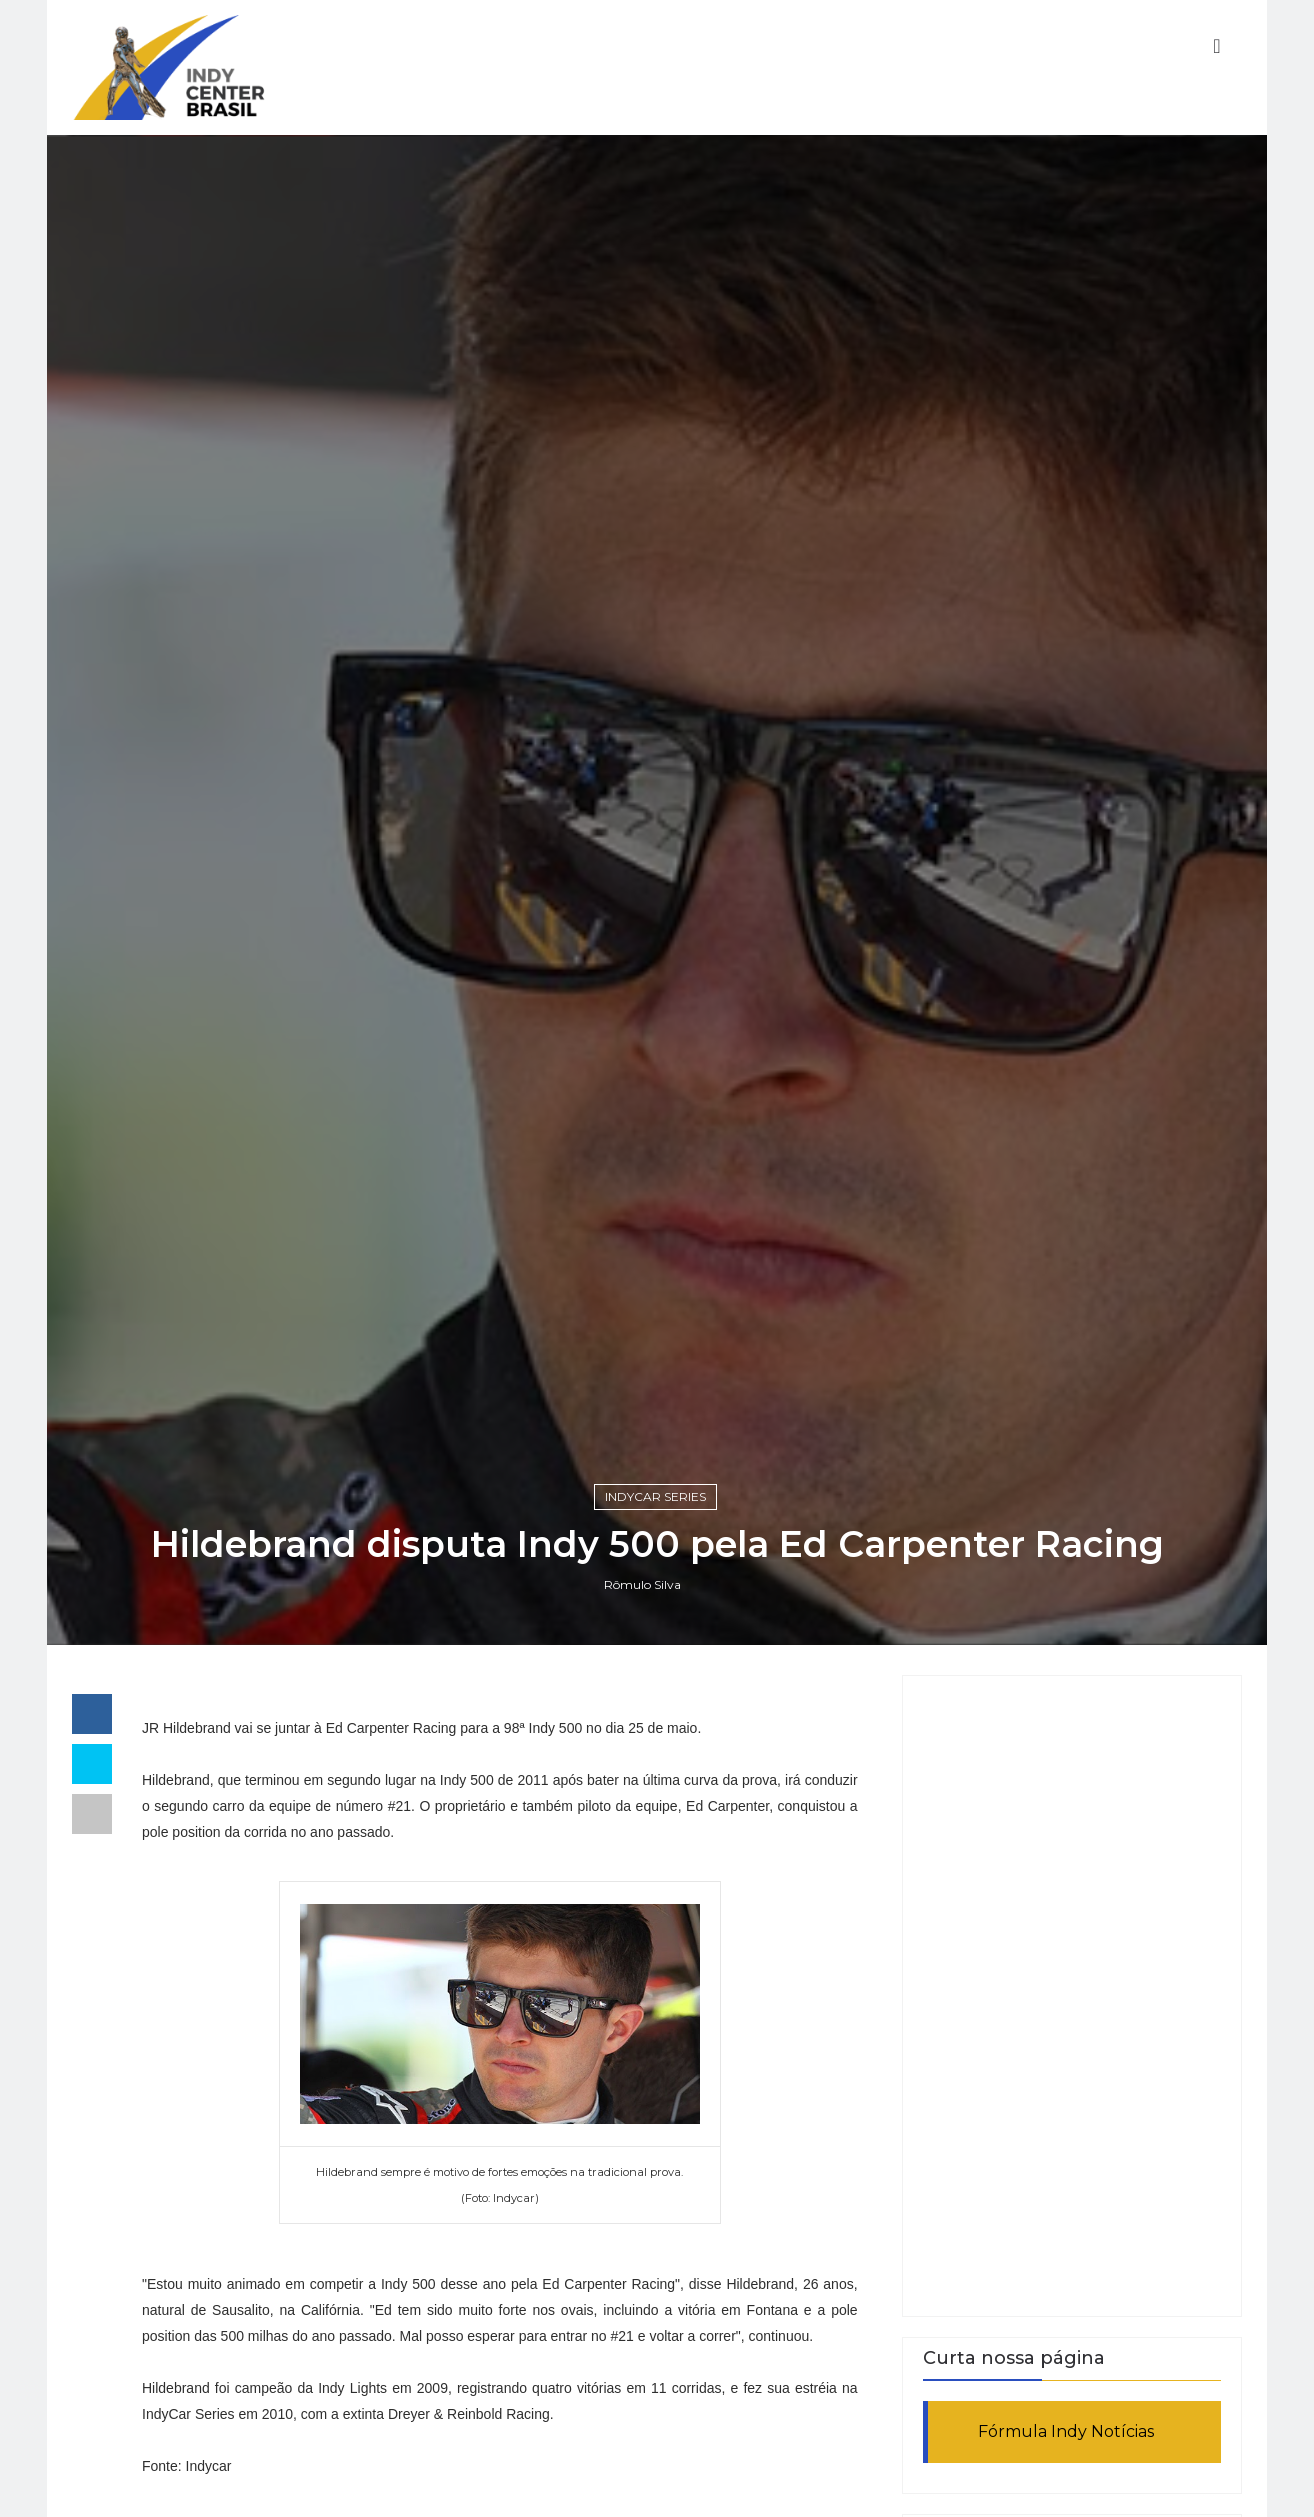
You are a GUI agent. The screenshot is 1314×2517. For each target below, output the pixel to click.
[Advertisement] (1072, 1996)
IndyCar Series (655, 1496)
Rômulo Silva (642, 1584)
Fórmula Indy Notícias (1066, 2431)
